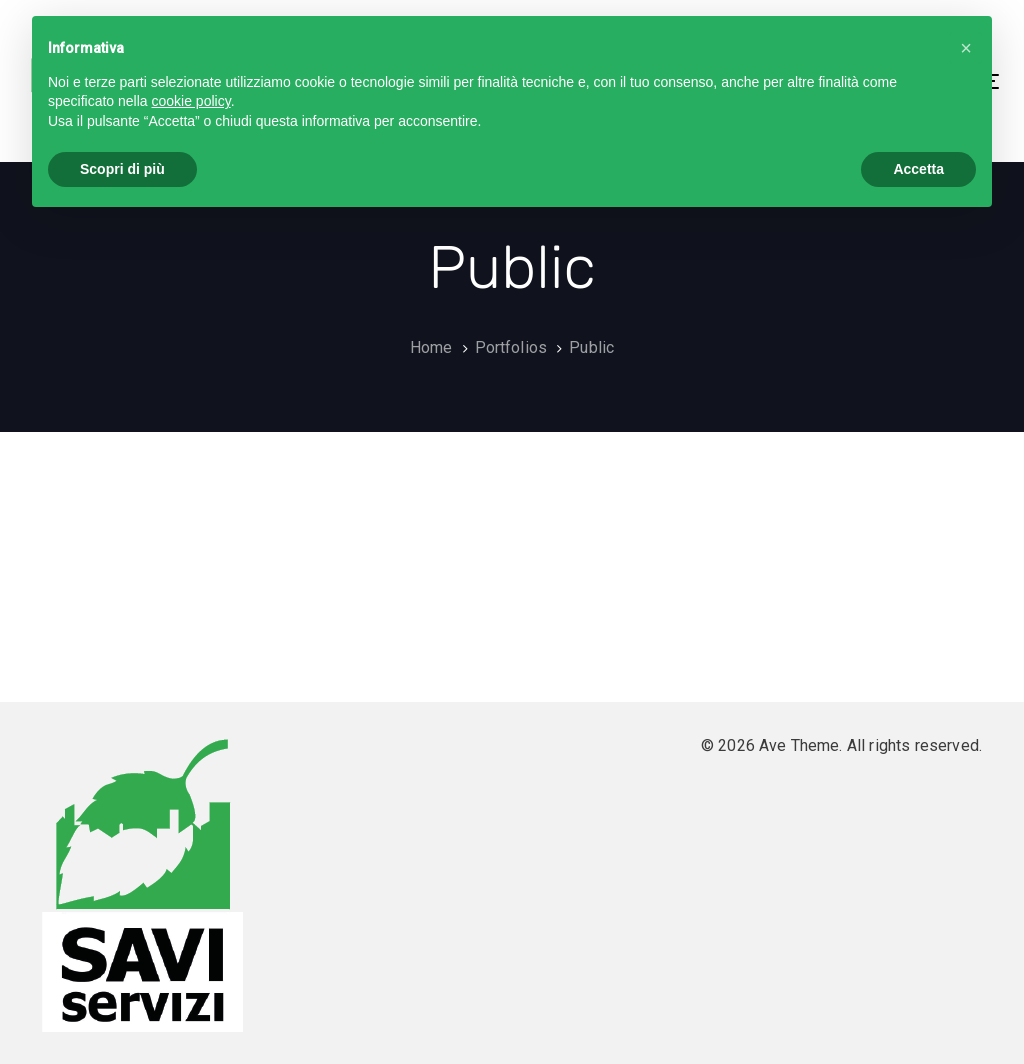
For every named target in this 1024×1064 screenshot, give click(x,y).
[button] (966, 48)
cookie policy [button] (191, 101)
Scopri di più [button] (122, 169)
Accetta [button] (918, 169)
